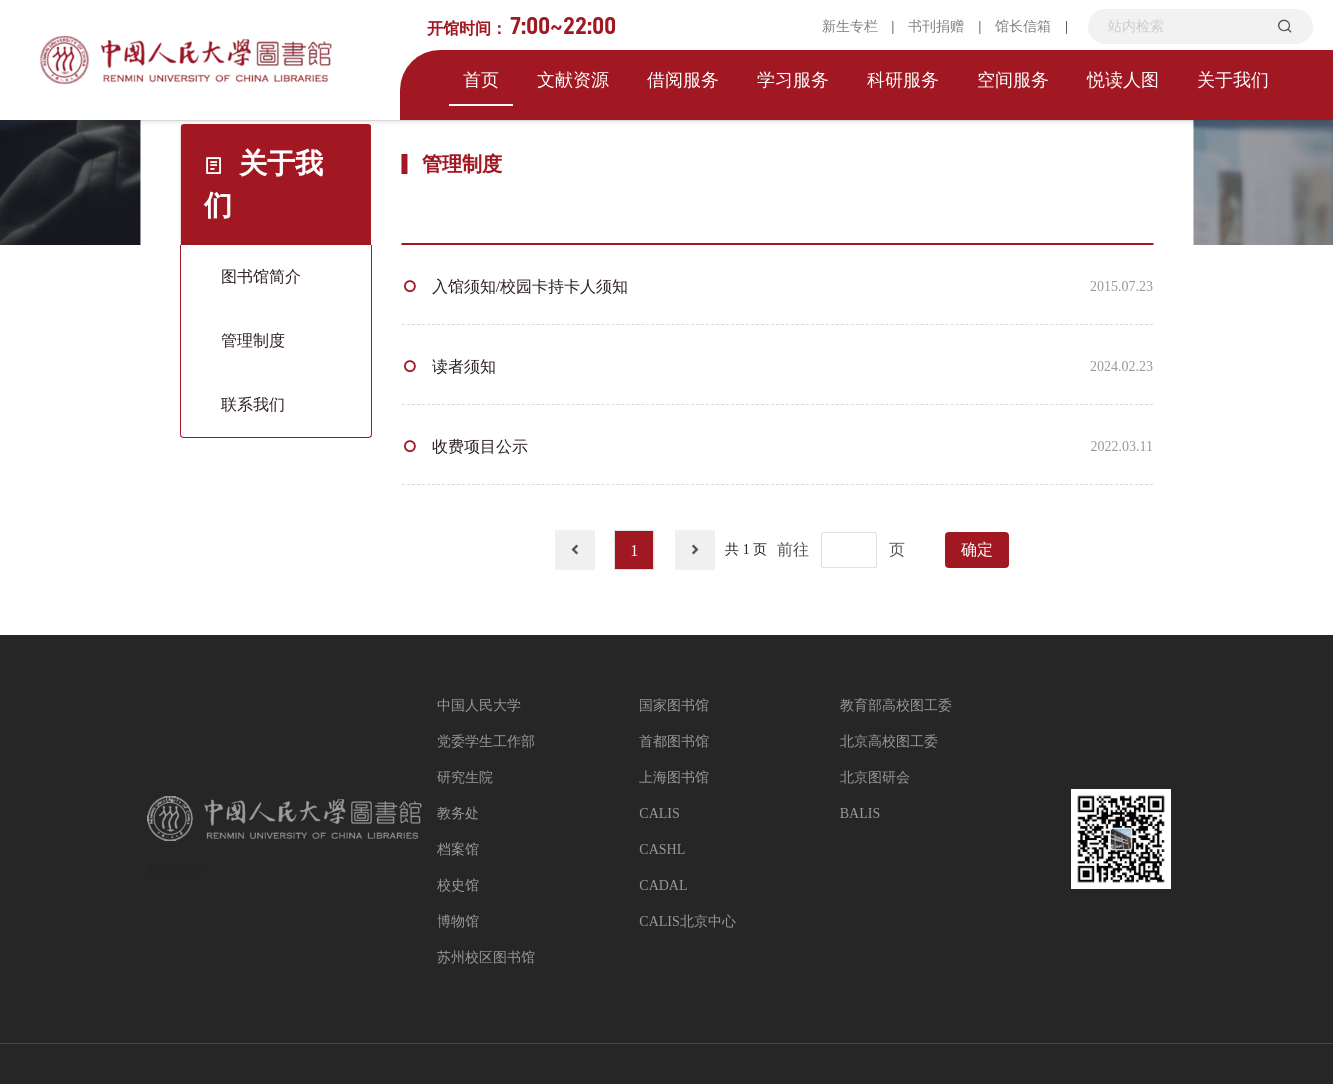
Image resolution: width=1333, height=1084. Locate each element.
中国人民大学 (479, 705)
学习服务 (793, 80)
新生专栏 (850, 26)
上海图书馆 (674, 777)
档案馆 (458, 849)
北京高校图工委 (889, 741)
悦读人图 (1123, 80)
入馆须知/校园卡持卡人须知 (530, 286)
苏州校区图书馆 (486, 957)
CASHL (662, 849)
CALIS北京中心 (687, 921)
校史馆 (458, 885)
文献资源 (573, 80)
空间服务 (1013, 80)
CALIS (659, 813)
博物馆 (458, 921)
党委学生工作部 (486, 741)
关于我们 (1233, 80)
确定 (977, 549)
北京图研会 (875, 777)
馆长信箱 (1023, 26)
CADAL (663, 885)
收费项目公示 (480, 446)
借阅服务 (683, 80)
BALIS (860, 813)
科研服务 (903, 80)
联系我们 (253, 404)
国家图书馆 (674, 705)
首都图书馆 (674, 741)
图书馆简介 (261, 276)
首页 (481, 80)
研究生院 (465, 777)
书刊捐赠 (936, 26)
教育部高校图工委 (896, 705)
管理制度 (253, 340)
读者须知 (464, 366)
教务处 (458, 813)
